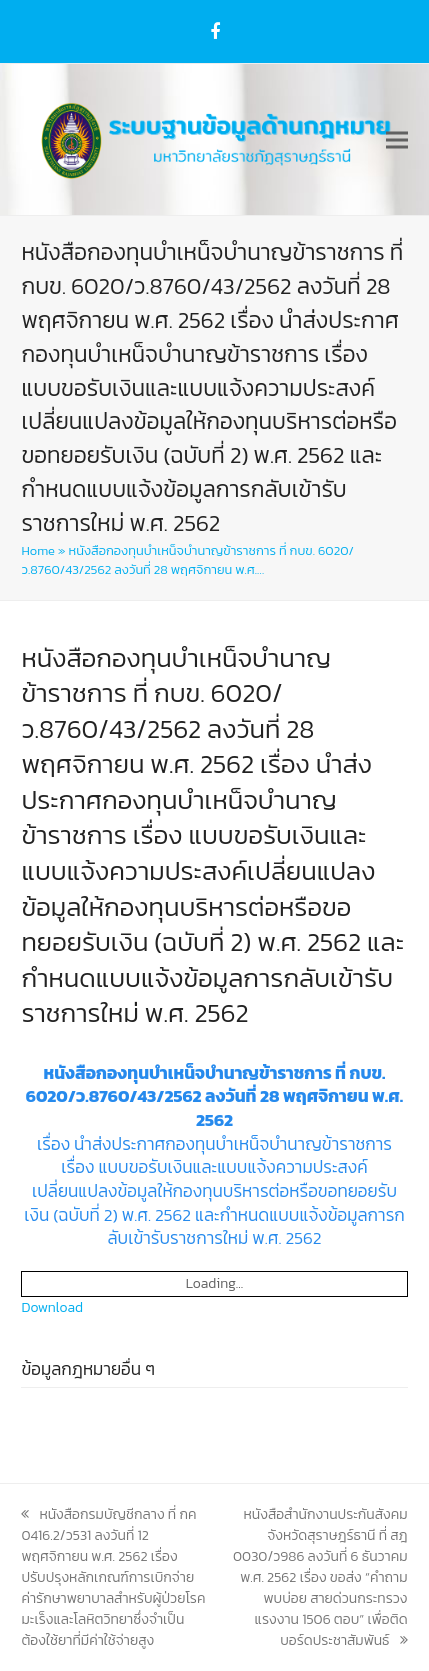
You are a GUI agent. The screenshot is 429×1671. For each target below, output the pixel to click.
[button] (397, 139)
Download (52, 1307)
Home (37, 550)
